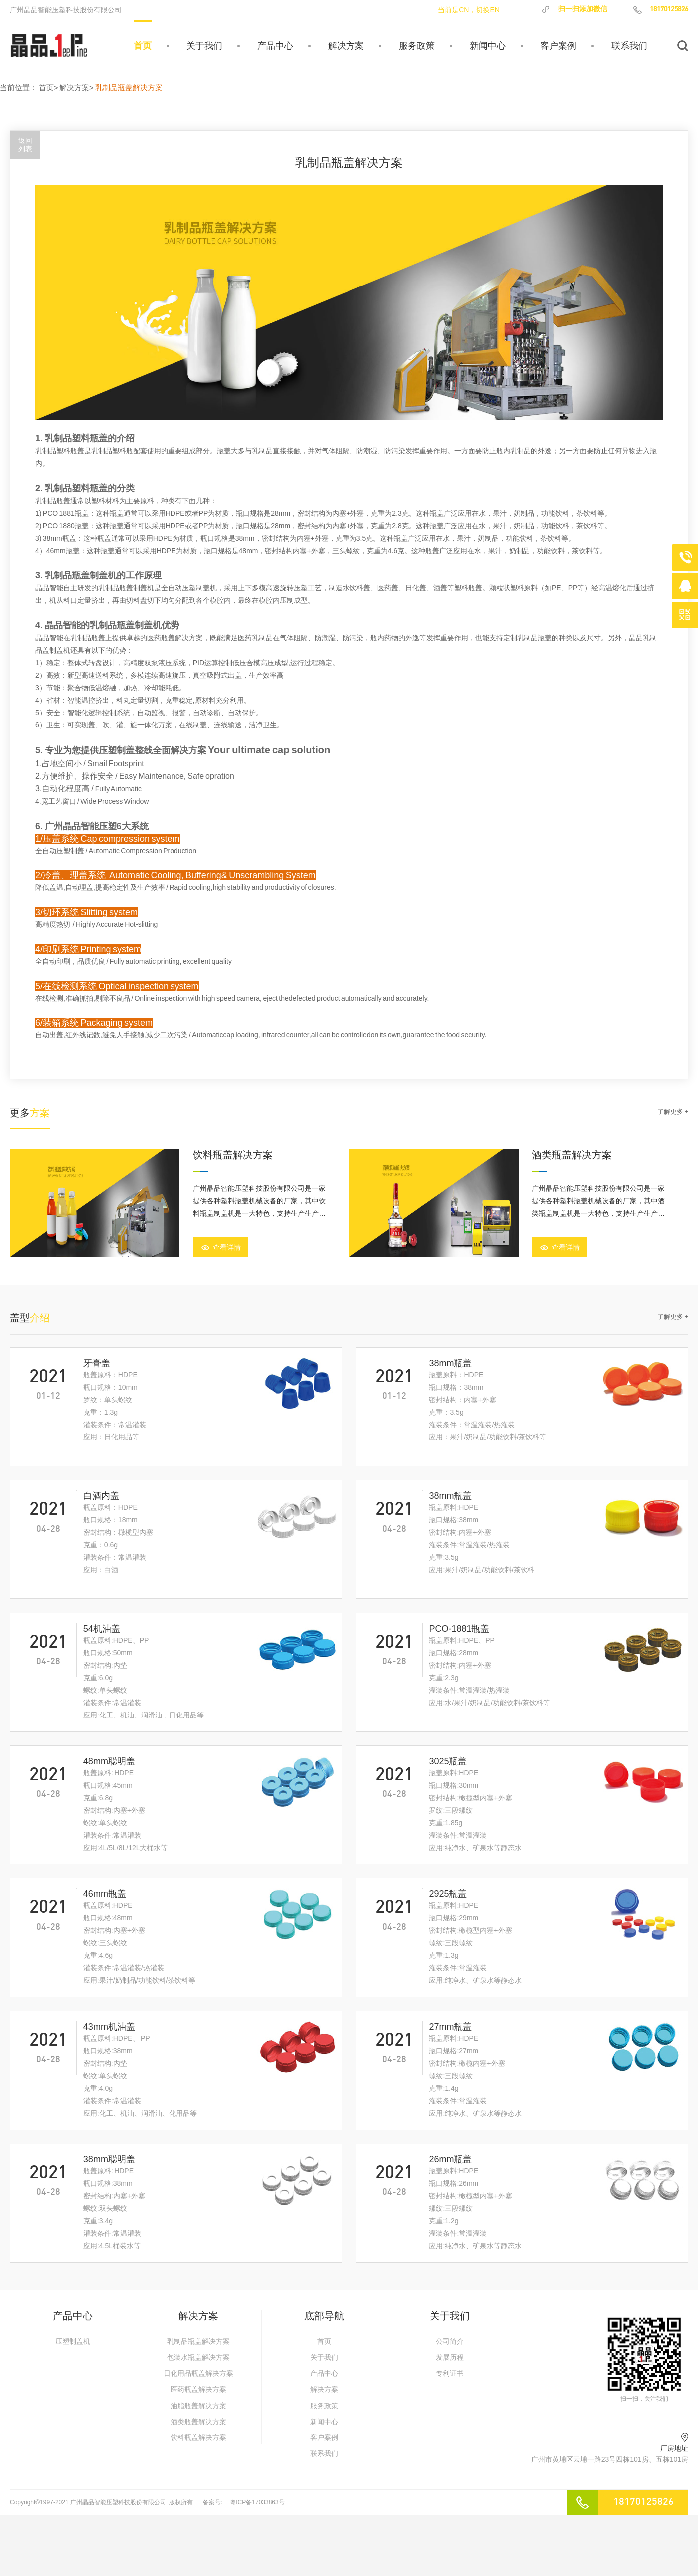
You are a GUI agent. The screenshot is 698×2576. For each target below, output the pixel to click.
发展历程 (450, 2357)
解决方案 (346, 46)
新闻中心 (488, 46)
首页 (143, 46)
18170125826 (660, 9)
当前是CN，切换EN (469, 10)
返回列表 (25, 145)
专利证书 (450, 2373)
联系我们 (629, 46)
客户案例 (558, 46)
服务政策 (417, 46)
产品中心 (275, 46)
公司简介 (450, 2341)
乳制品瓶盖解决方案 (198, 2341)
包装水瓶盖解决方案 (198, 2357)
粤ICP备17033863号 (257, 2502)
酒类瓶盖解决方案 (198, 2422)
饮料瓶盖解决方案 (198, 2437)
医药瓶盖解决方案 (198, 2389)
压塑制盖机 (72, 2341)
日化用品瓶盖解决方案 (198, 2373)
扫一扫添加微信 (574, 9)
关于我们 (204, 46)
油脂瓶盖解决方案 (198, 2406)
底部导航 (324, 2315)
